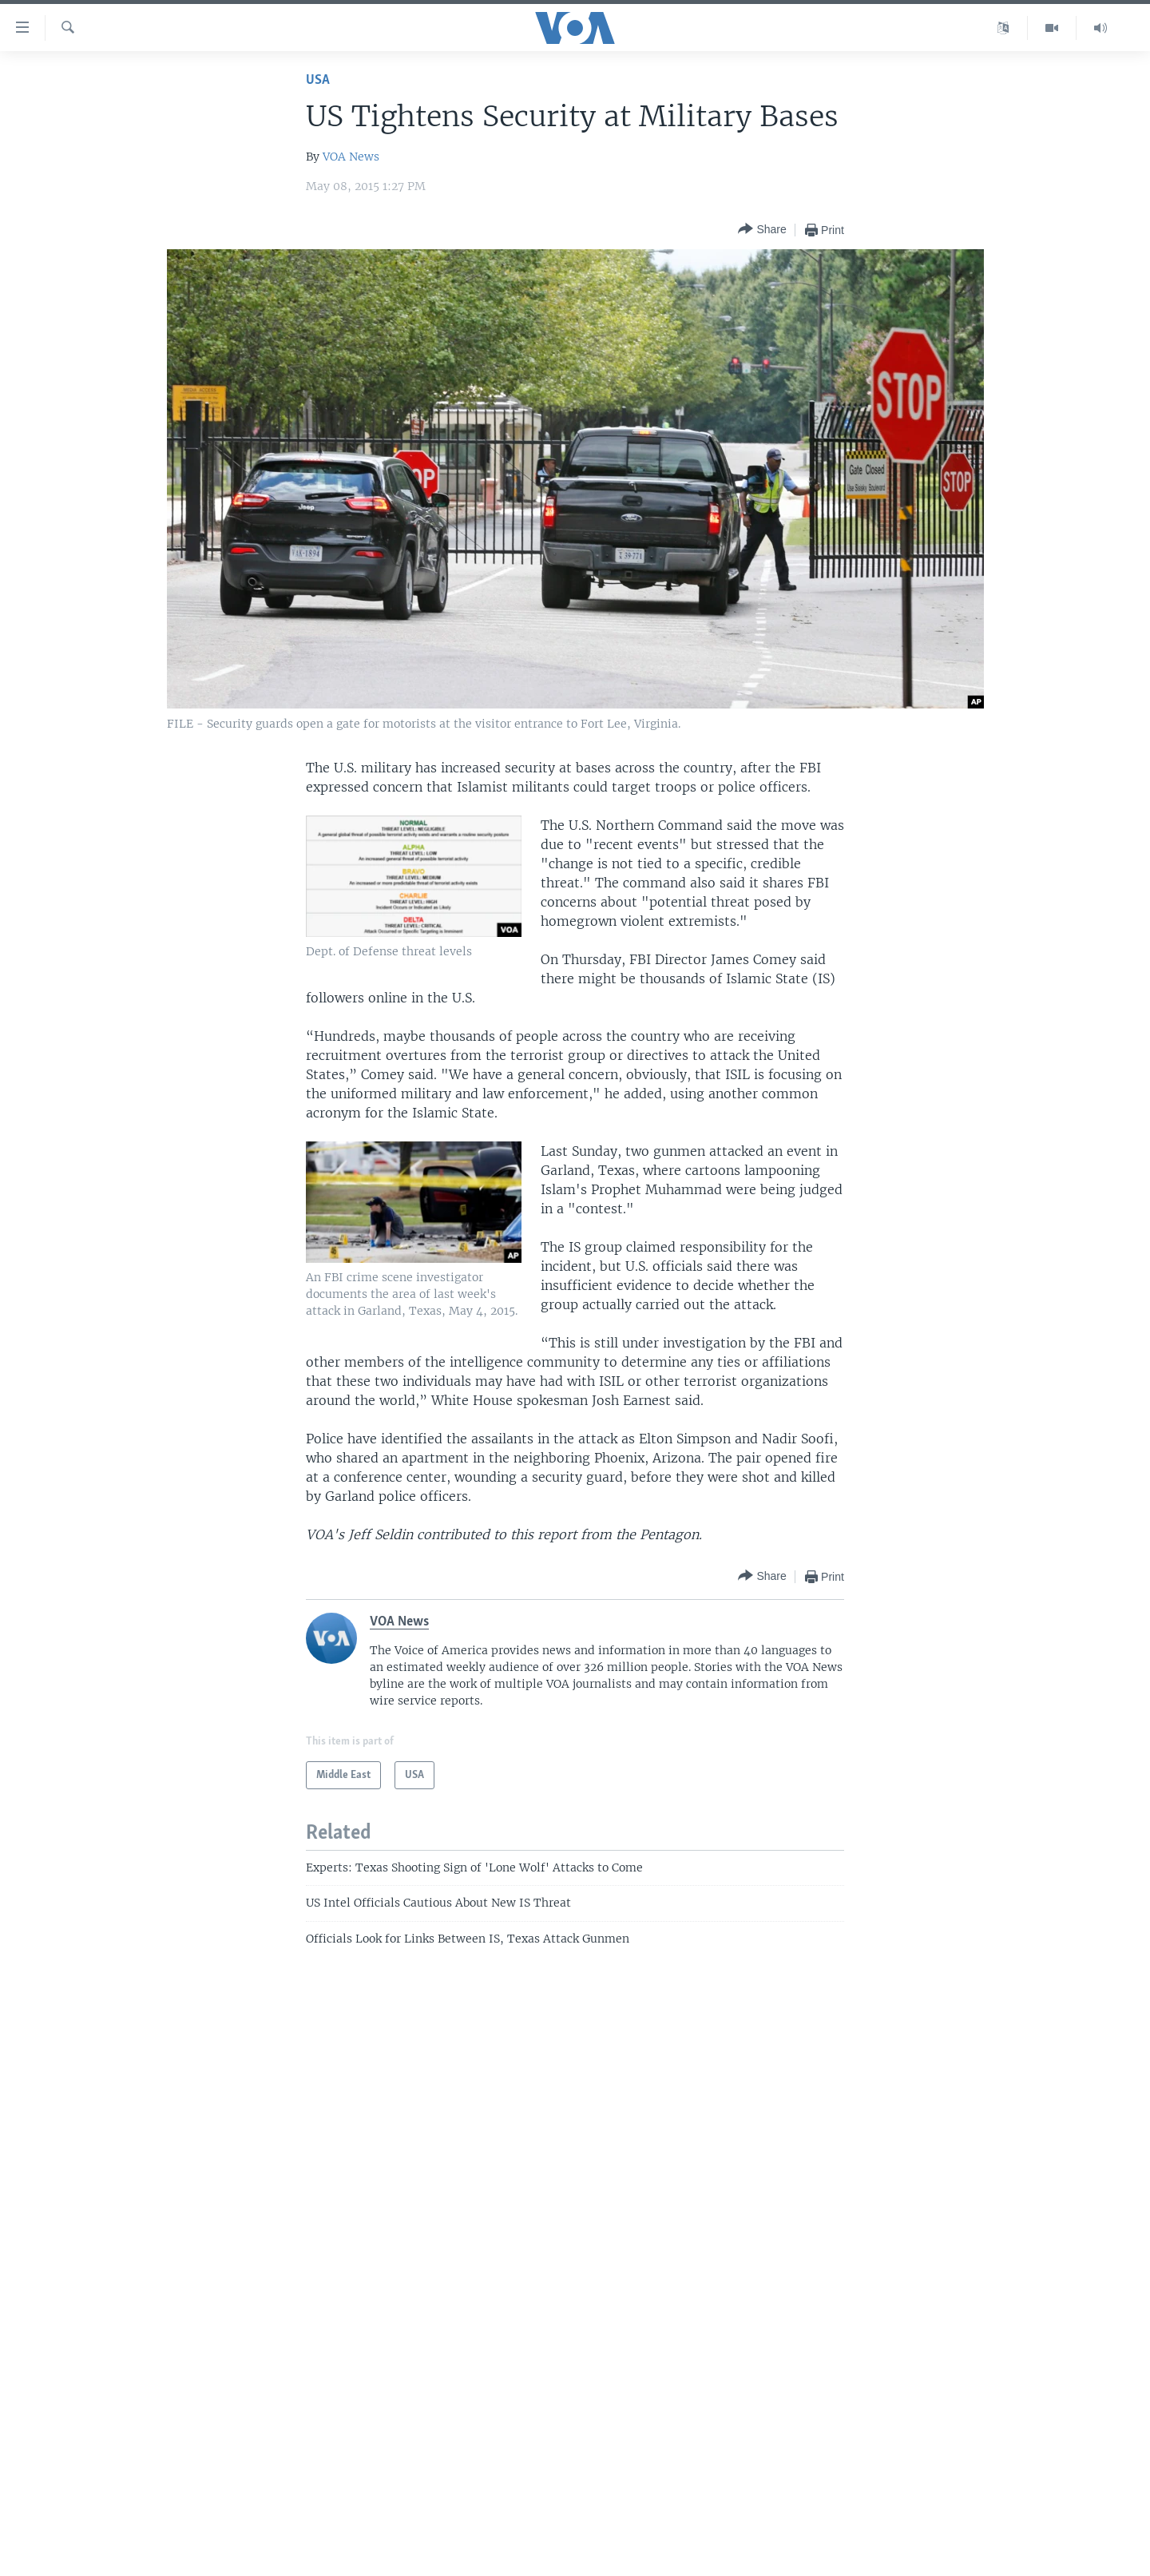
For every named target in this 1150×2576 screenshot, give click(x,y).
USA (318, 80)
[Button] (762, 229)
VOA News (351, 156)
